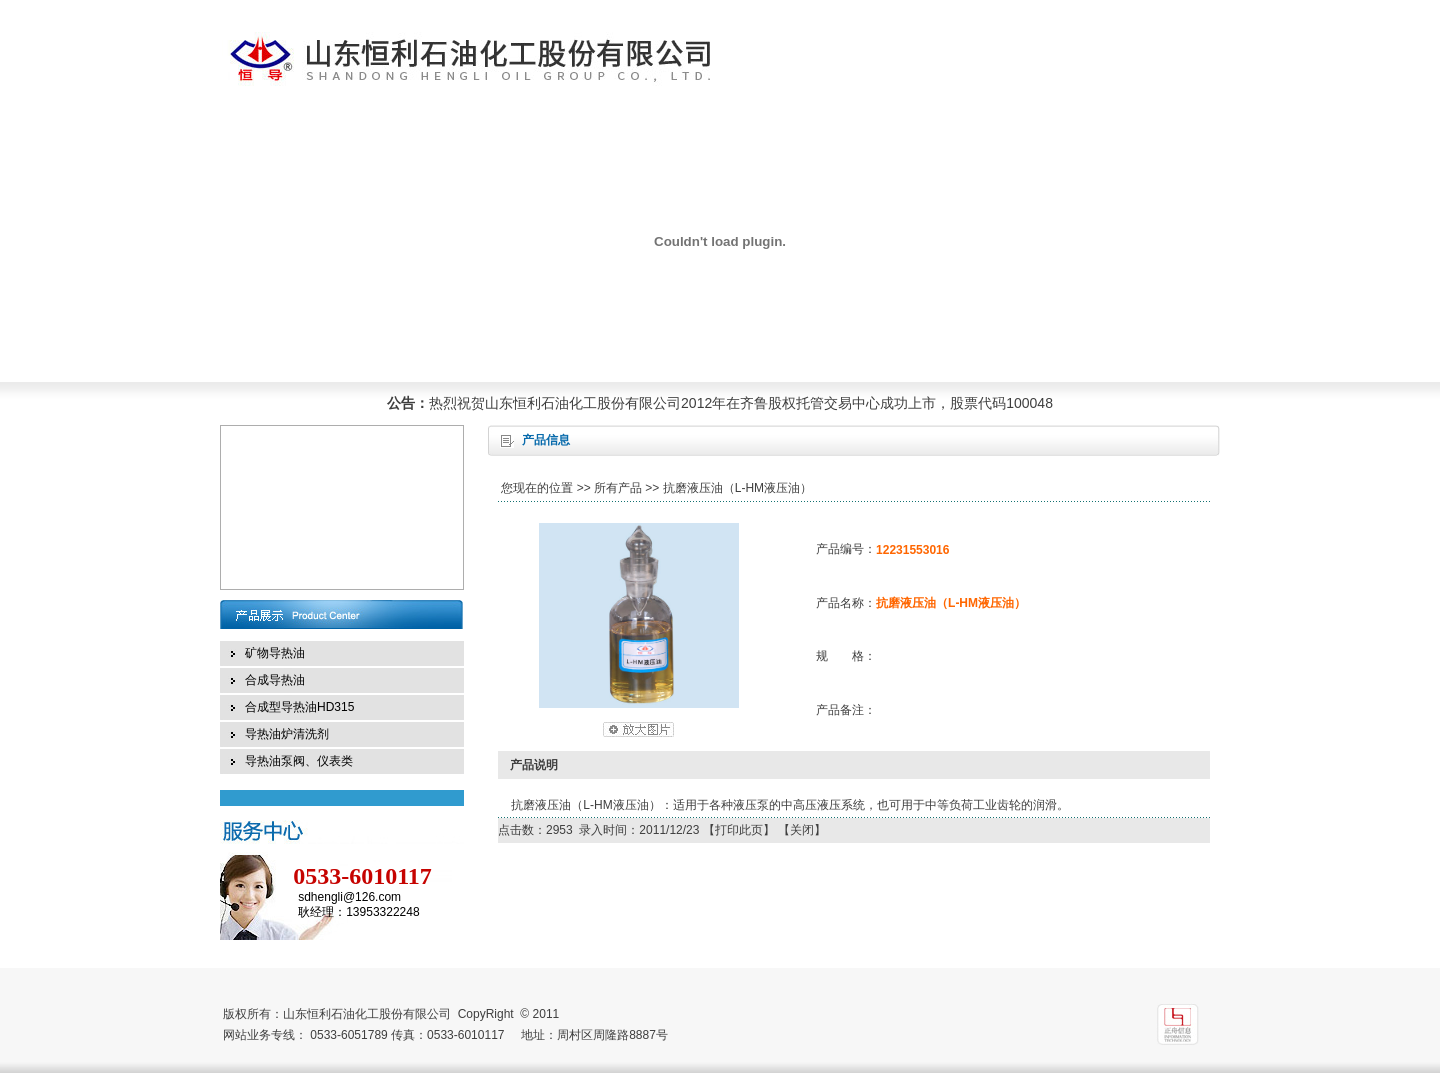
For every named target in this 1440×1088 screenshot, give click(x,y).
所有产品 (618, 488)
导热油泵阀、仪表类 (299, 761)
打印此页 (739, 830)
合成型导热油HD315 (299, 707)
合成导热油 (275, 680)
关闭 (802, 830)
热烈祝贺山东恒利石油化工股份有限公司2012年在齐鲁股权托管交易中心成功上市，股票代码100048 (741, 403)
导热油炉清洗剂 (287, 734)
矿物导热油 (275, 653)
